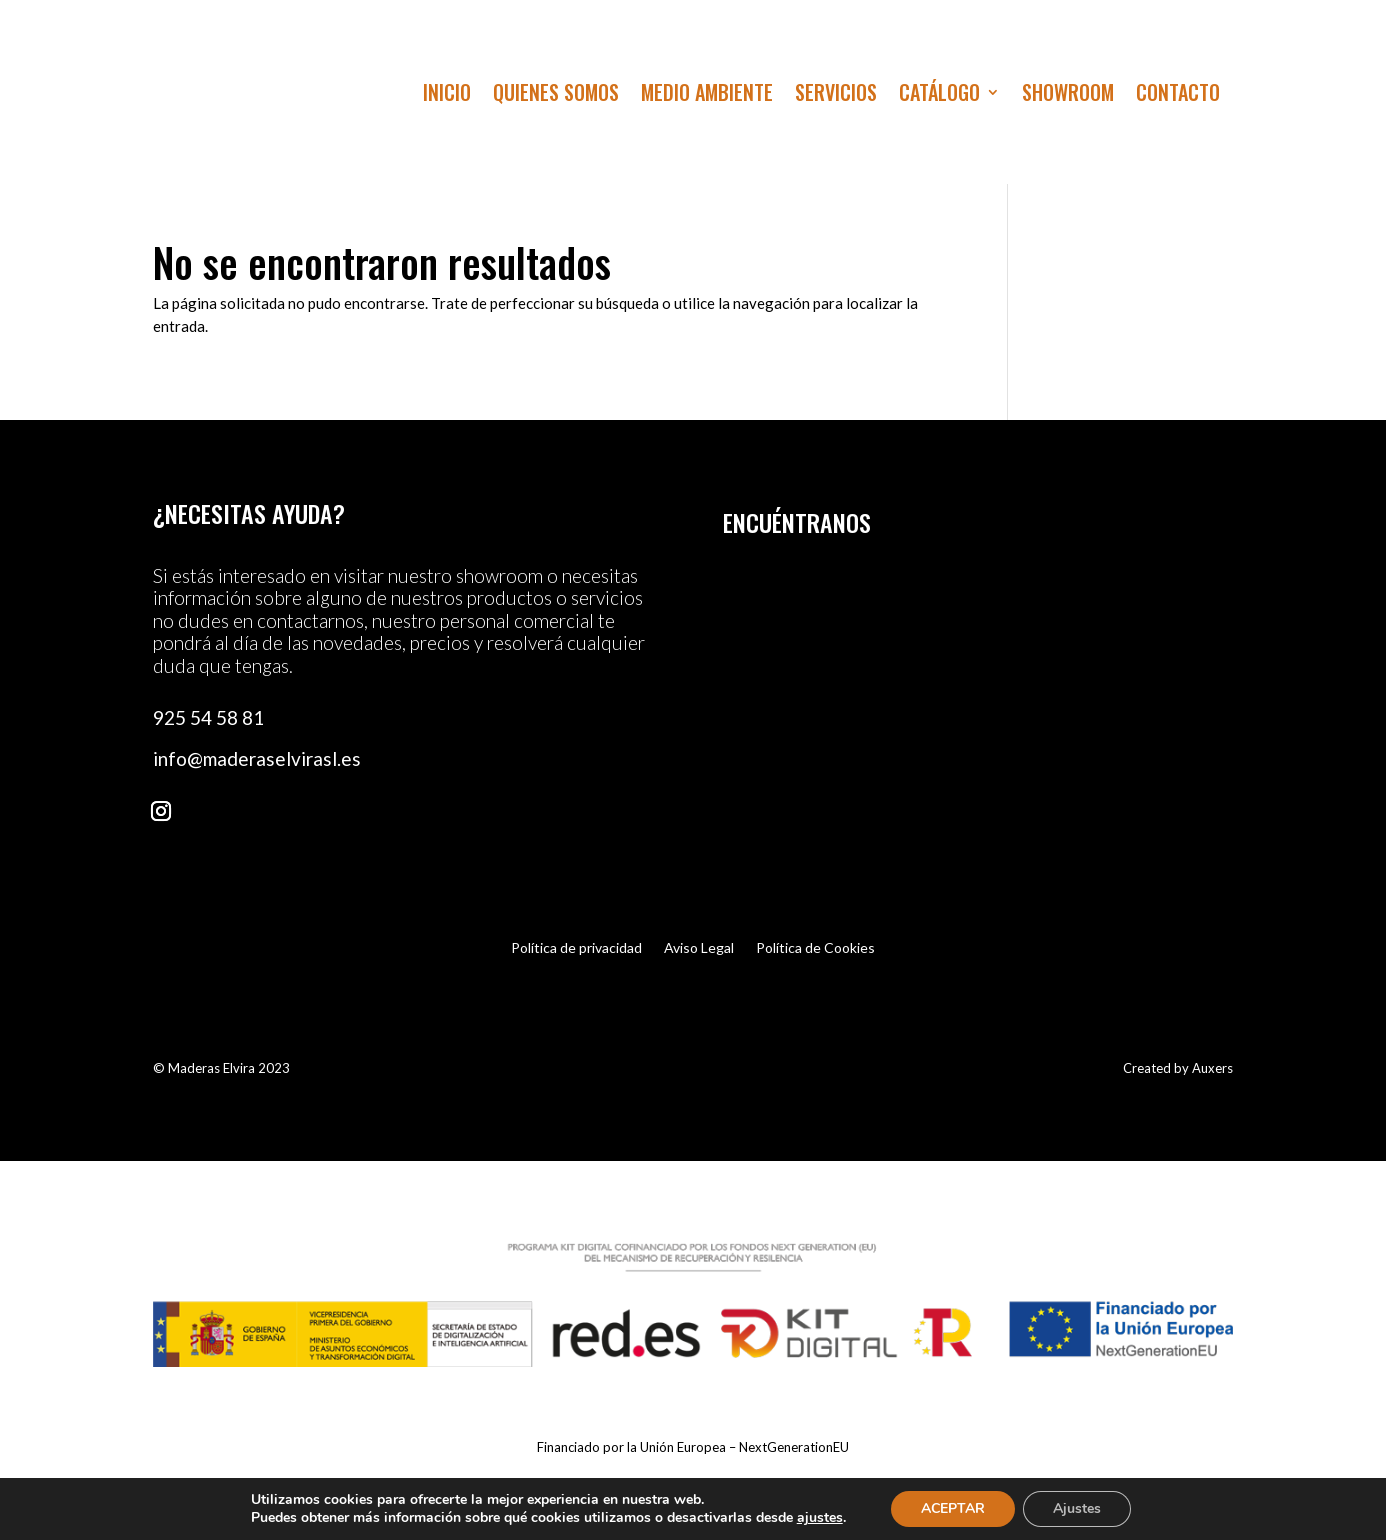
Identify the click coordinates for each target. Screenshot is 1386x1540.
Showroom (1068, 96)
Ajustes (1077, 1508)
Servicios (836, 96)
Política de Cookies (815, 948)
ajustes (820, 1518)
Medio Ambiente (707, 96)
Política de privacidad (576, 948)
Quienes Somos (556, 96)
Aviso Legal (699, 948)
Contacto (1178, 96)
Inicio (447, 96)
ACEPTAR (953, 1508)
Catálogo (939, 96)
